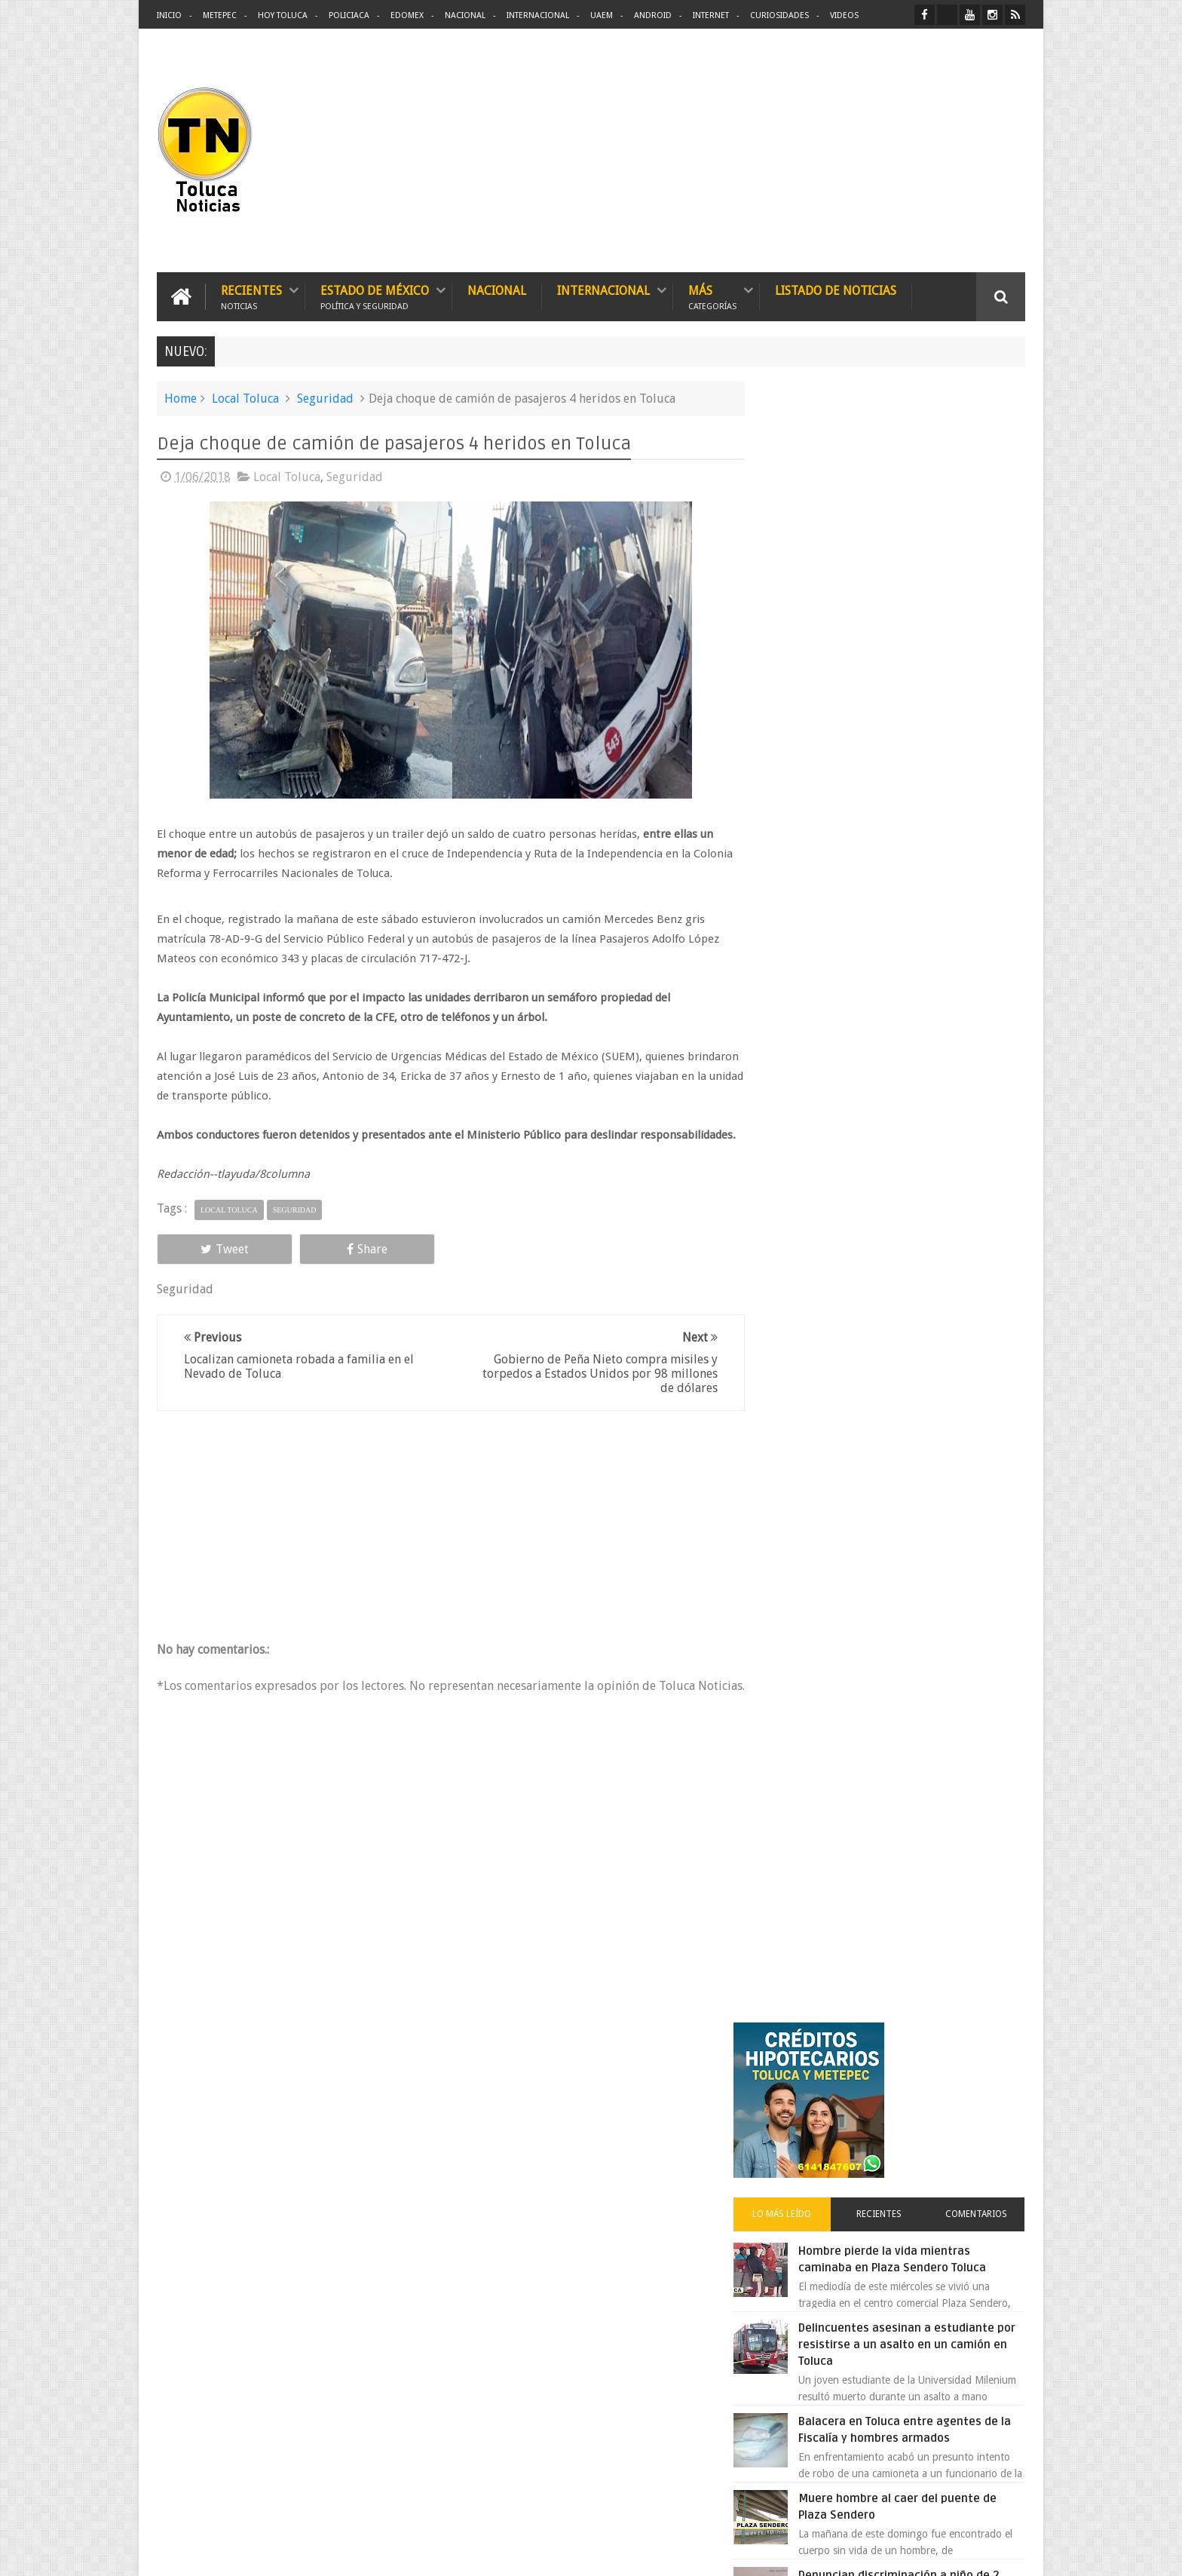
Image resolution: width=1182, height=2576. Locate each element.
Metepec (220, 15)
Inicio (169, 15)
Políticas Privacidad (894, 2552)
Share (327, 1268)
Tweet (211, 1268)
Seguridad (325, 398)
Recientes (251, 296)
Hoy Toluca (283, 15)
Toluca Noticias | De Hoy (348, 2552)
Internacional (538, 15)
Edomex (407, 15)
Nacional (465, 15)
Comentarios (981, 583)
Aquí (1012, 2552)
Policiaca (349, 15)
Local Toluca (245, 398)
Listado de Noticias (835, 290)
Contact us (987, 2094)
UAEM (601, 15)
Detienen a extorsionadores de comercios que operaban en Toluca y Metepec (924, 1132)
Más (712, 296)
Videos (844, 15)
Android (653, 15)
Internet (711, 15)
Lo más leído (808, 583)
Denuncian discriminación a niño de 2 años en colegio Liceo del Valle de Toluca (925, 961)
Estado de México (374, 296)
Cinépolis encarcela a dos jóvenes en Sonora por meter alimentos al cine (922, 1379)
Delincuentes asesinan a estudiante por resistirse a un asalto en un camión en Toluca (912, 714)
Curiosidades (779, 15)
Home (180, 398)
